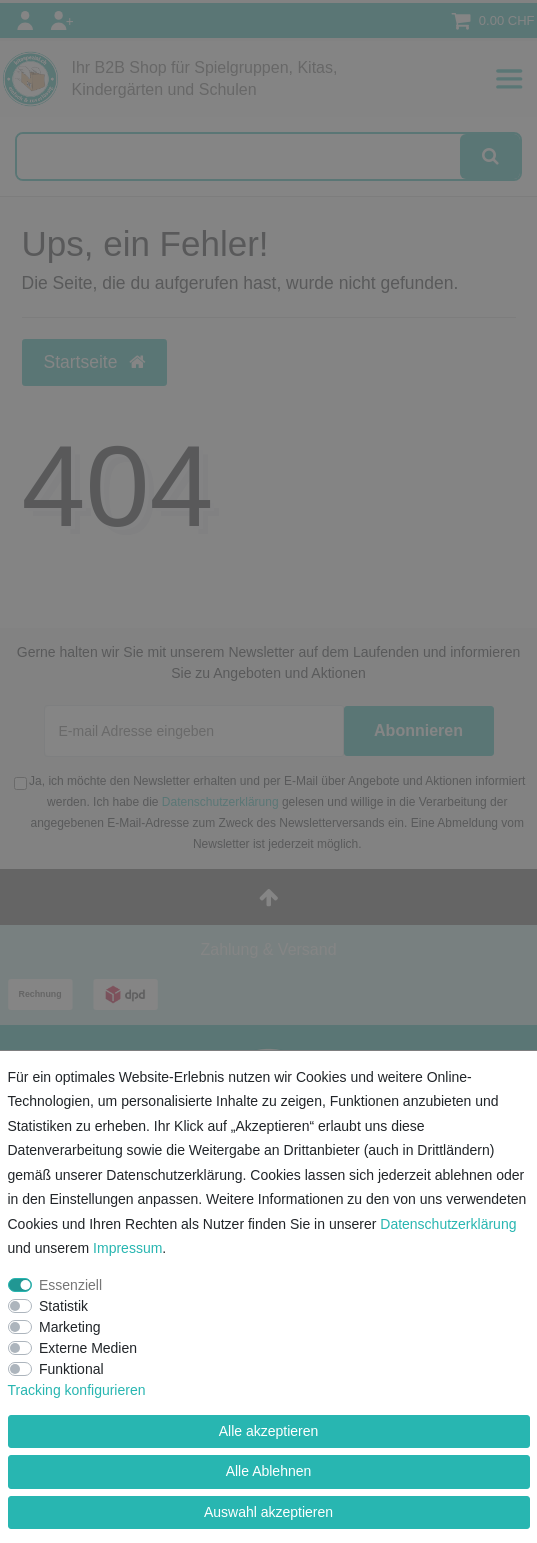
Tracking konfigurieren (77, 1390)
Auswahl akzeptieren (268, 1512)
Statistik (63, 1306)
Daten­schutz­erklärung (448, 1224)
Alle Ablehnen (269, 1471)
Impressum (127, 1248)
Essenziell (70, 1285)
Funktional (71, 1369)
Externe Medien (88, 1348)
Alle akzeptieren (269, 1431)
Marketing (69, 1327)
